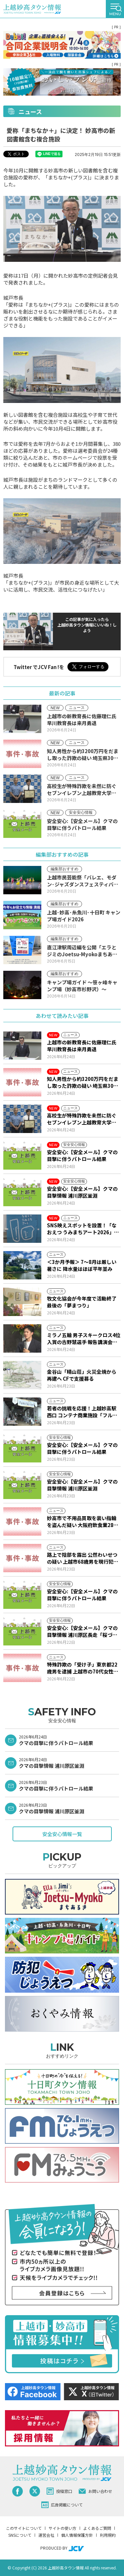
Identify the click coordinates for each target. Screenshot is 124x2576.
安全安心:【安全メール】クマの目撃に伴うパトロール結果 (82, 1155)
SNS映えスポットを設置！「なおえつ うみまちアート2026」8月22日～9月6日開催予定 (82, 1229)
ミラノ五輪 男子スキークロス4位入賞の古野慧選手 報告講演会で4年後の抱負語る (83, 1338)
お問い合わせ (95, 2491)
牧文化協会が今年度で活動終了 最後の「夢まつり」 (81, 1302)
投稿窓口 (59, 2491)
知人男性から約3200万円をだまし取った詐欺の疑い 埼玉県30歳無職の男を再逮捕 (82, 1082)
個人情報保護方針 (77, 2535)
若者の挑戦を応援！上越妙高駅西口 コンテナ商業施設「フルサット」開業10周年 (82, 1412)
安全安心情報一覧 (62, 1833)
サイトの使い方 (62, 2528)
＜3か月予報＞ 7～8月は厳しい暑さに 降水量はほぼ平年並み (81, 1265)
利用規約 (108, 2535)
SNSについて (19, 2535)
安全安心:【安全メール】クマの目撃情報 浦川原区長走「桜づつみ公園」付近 (82, 1631)
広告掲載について (62, 2504)
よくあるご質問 (97, 2528)
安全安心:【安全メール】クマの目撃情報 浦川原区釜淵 (82, 1192)
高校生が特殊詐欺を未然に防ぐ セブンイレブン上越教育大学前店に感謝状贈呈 (81, 1119)
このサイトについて (24, 2528)
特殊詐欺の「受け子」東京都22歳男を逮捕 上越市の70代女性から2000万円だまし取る (82, 1668)
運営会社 (46, 2535)
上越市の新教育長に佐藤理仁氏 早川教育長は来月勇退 (81, 1046)
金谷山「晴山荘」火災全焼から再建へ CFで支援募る (81, 1375)
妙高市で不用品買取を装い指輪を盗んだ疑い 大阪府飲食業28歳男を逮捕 (82, 1521)
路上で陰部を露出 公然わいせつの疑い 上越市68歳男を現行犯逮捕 (82, 1558)
